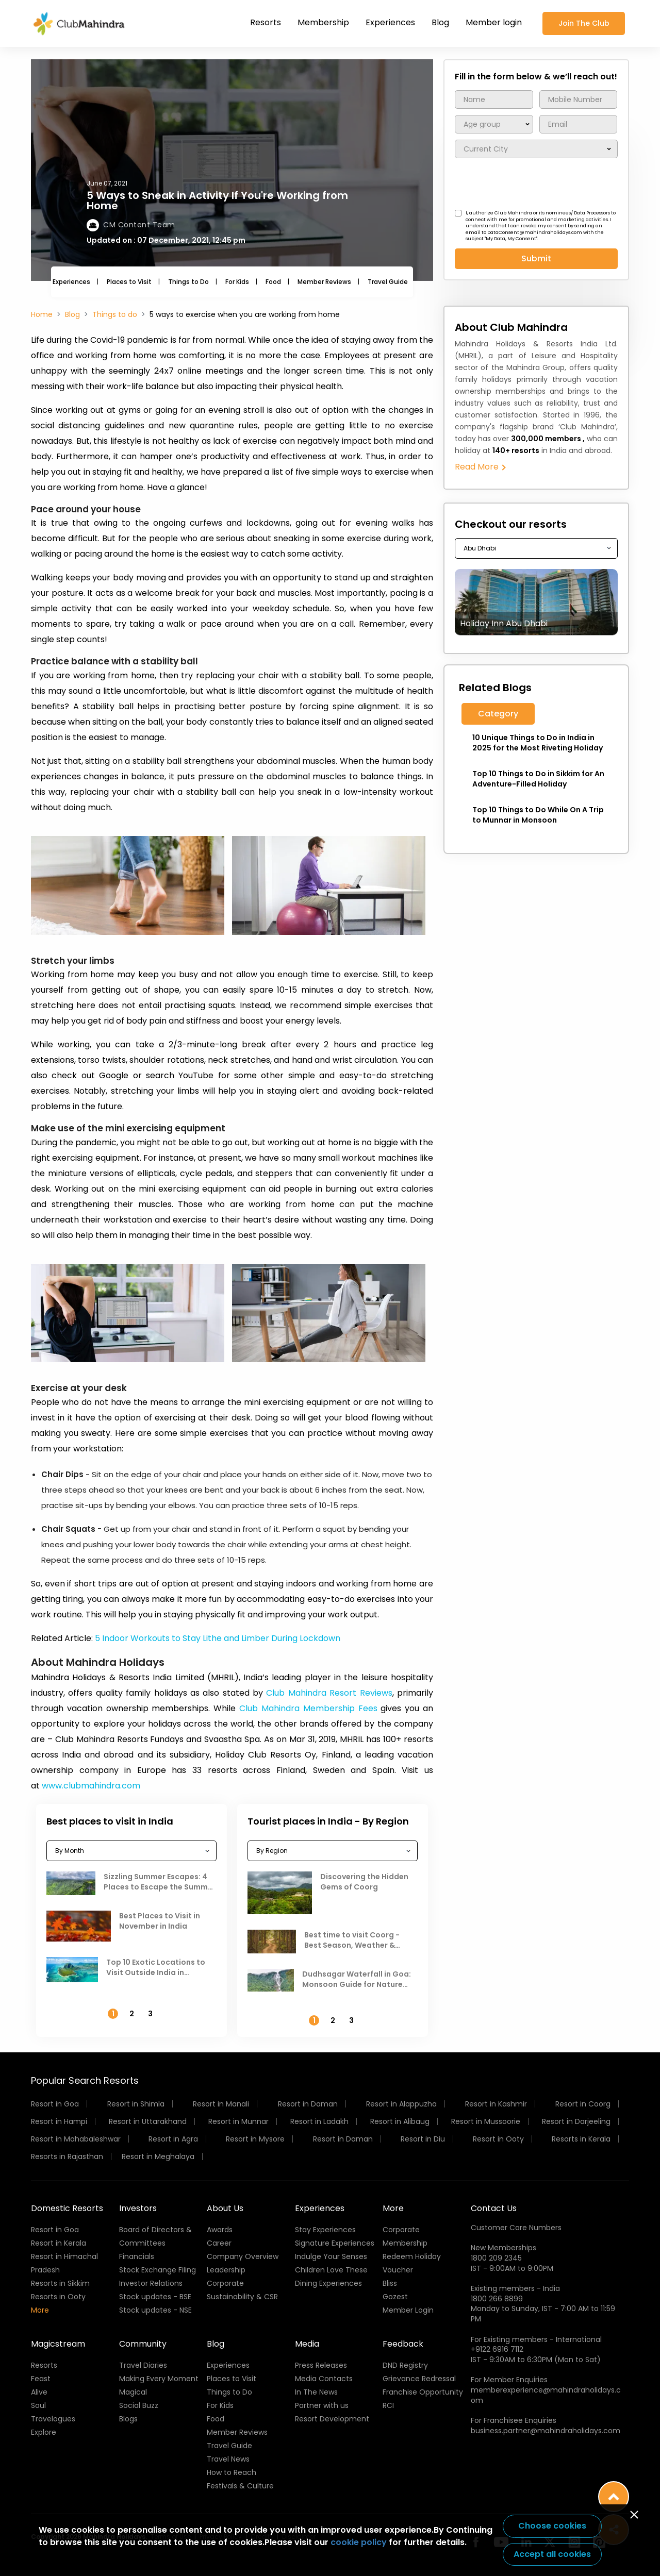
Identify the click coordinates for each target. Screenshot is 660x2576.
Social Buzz (138, 2405)
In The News (316, 2392)
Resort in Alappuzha (401, 2104)
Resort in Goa (55, 2104)
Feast (41, 2378)
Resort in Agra (173, 2139)
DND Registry (405, 2365)
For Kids (237, 281)
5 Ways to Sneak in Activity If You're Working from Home (217, 200)
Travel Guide (388, 281)
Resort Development (332, 2419)
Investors (138, 2208)
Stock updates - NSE (155, 2310)
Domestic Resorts (67, 2208)
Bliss (390, 2283)
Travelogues (53, 2419)
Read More (480, 467)
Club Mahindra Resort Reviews (327, 1693)
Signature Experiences (334, 2243)
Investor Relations (151, 2283)
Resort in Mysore (255, 2139)
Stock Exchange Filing (157, 2270)
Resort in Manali (221, 2104)
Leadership (226, 2270)
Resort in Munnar (238, 2121)
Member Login (408, 2310)
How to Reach (231, 2472)
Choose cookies (552, 2526)
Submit (536, 258)
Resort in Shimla (135, 2104)
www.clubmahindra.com (91, 1786)
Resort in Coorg (582, 2104)
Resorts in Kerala (581, 2139)
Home (42, 314)
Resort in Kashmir (496, 2104)
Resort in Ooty (498, 2139)
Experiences (390, 22)
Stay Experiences (325, 2229)
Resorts (265, 22)
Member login (494, 22)
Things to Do (188, 281)
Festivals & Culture (240, 2486)
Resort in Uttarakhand (148, 2121)
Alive (39, 2392)
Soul (38, 2405)
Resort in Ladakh (319, 2121)
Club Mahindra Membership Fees (308, 1708)
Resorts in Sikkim (60, 2283)
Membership (323, 22)
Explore (43, 2432)
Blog (440, 22)
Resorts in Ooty (58, 2296)
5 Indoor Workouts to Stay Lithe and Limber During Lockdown (217, 1638)
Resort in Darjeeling (576, 2121)
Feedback (403, 2344)
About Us (225, 2208)
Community (143, 2344)
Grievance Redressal (419, 2378)
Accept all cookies (552, 2554)
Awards (220, 2229)
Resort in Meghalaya (158, 2156)
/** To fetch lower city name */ (536, 149)
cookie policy (359, 2542)
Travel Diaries (143, 2365)
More (40, 2310)
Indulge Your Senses (331, 2256)
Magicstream (58, 2344)
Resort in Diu (423, 2139)
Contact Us (494, 2208)
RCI (388, 2405)
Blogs (128, 2419)
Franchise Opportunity (423, 2392)
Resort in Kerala (58, 2243)
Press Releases (321, 2365)
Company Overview (242, 2256)
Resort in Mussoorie (485, 2121)
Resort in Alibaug (400, 2121)
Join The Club (583, 23)
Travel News (228, 2459)
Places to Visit (129, 281)
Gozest (395, 2296)
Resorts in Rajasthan (67, 2156)
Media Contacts (324, 2378)
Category (498, 714)
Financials (136, 2256)
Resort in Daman (308, 2104)
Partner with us (322, 2405)
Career (219, 2243)
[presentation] (533, 184)
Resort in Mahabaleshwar (76, 2139)
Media (307, 2344)
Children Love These (331, 2270)
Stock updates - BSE (155, 2296)
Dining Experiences (328, 2283)
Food (273, 281)
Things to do (114, 314)
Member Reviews (324, 281)
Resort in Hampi (59, 2121)
